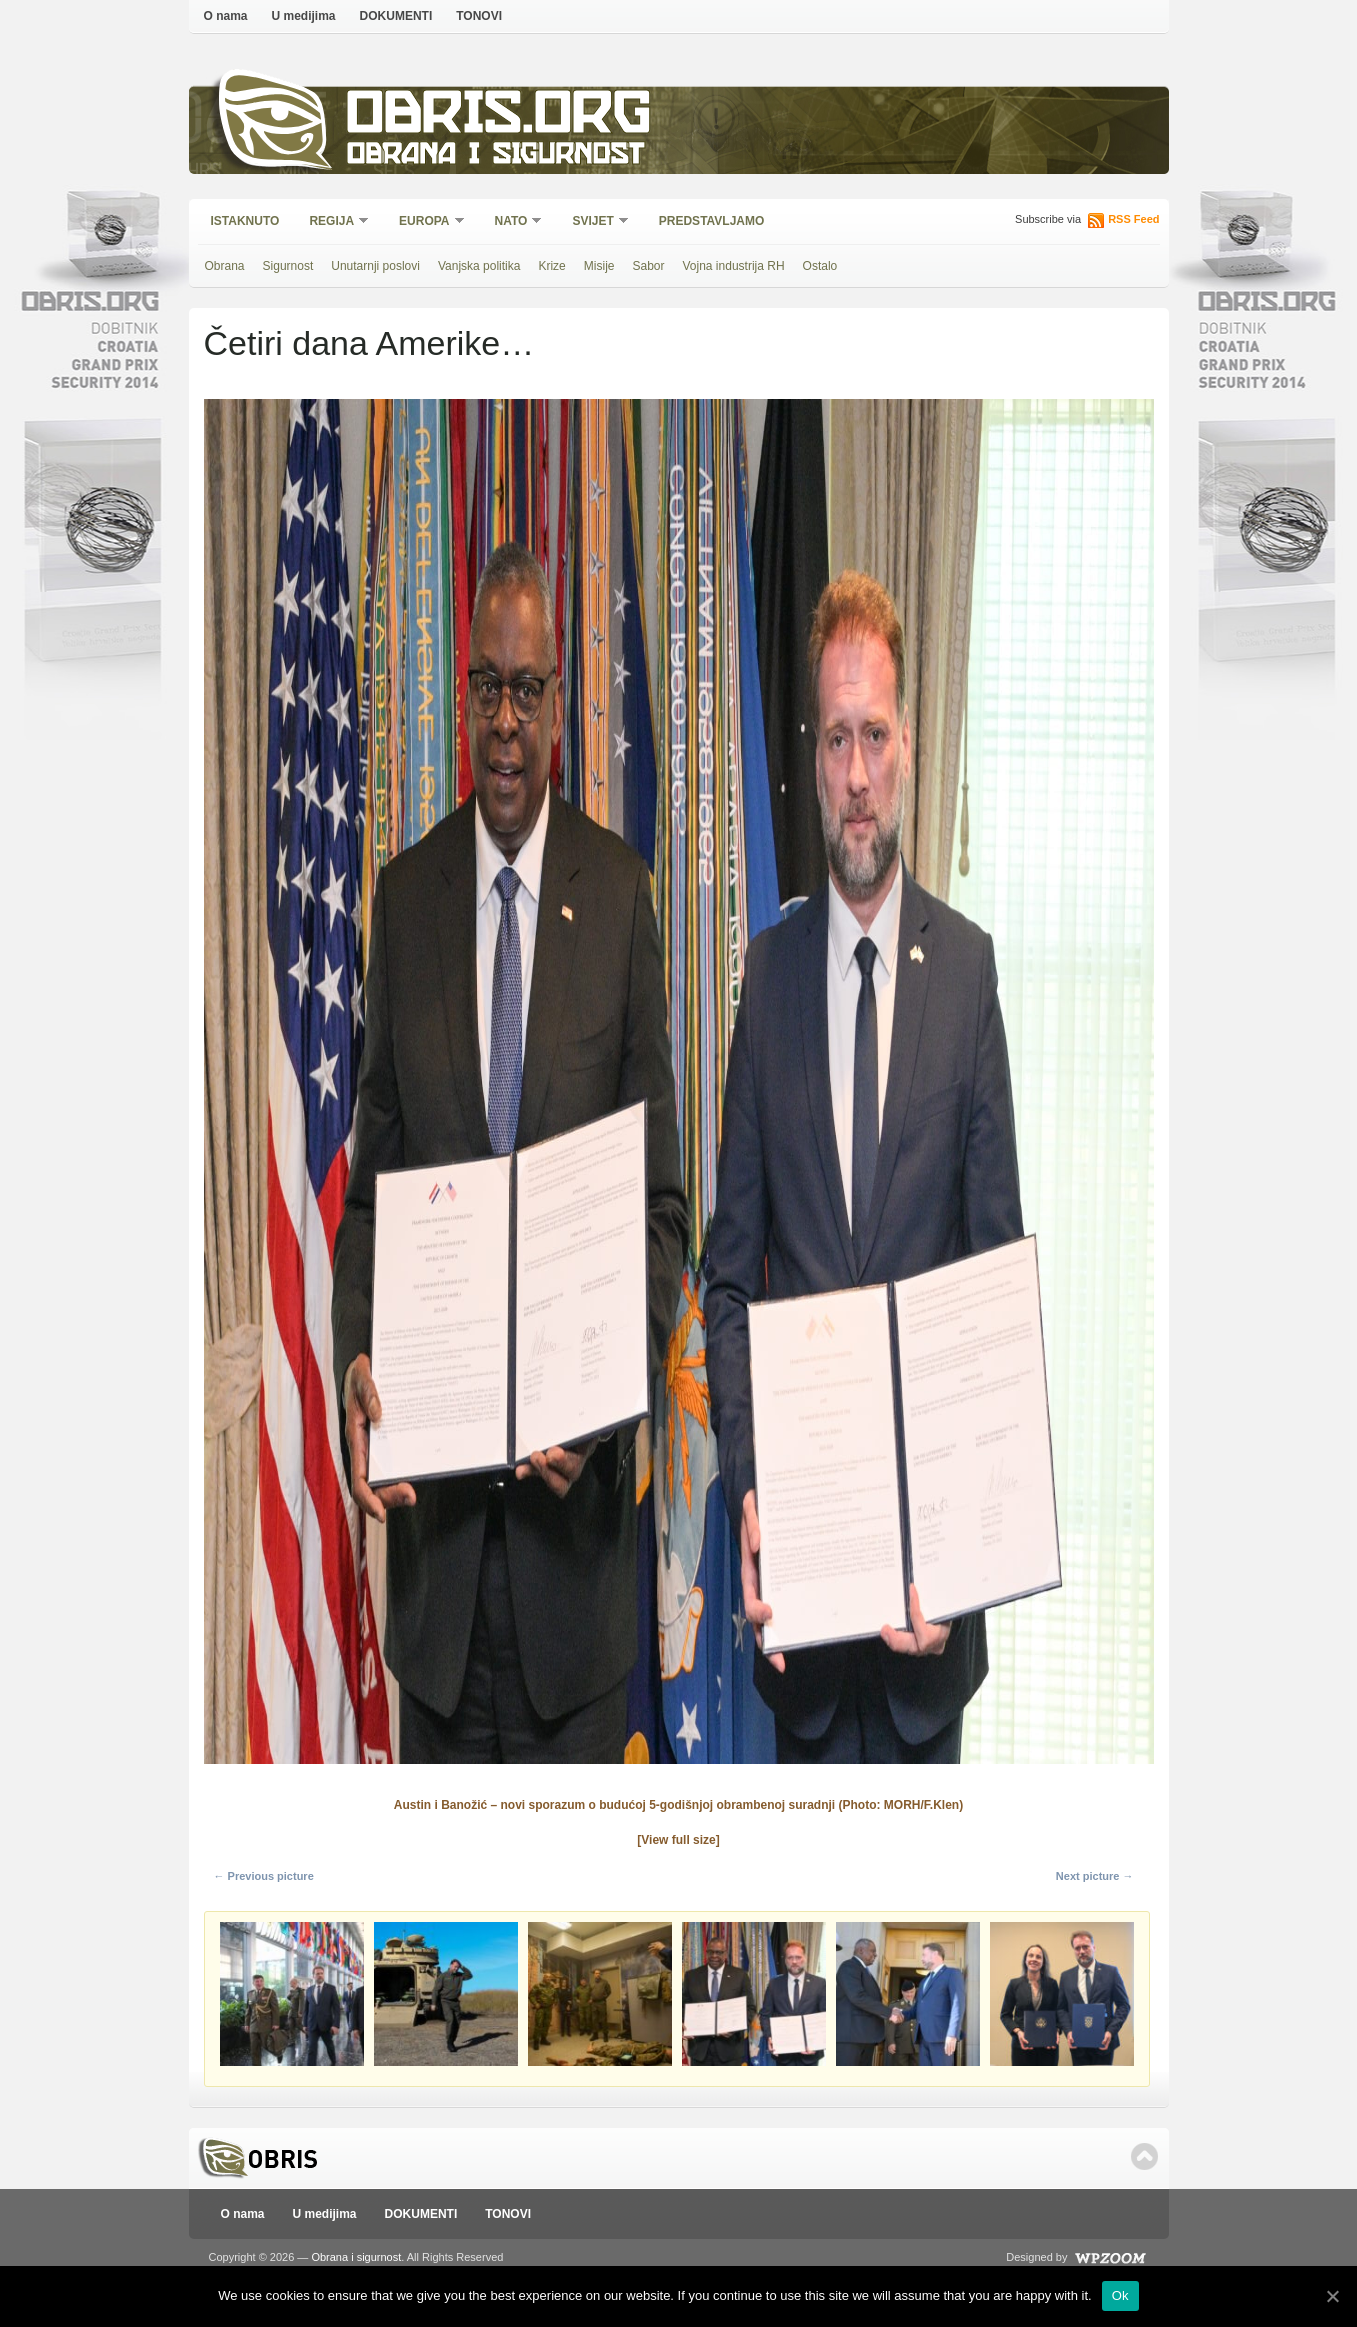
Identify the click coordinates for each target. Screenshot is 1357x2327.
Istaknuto (245, 221)
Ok (1120, 2295)
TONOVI (479, 16)
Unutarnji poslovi (375, 266)
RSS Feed (1133, 219)
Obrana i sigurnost (495, 156)
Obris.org (499, 117)
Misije (599, 266)
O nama (226, 16)
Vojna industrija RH (734, 266)
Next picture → (1095, 1876)
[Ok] (1332, 2296)
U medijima (304, 16)
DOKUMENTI (396, 16)
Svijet (593, 222)
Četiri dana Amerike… (369, 343)
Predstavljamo (712, 221)
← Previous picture (264, 1876)
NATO (512, 222)
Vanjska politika (479, 266)
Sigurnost (288, 266)
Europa (425, 222)
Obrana (225, 266)
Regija (332, 222)
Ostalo (820, 266)
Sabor (648, 266)
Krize (551, 266)
